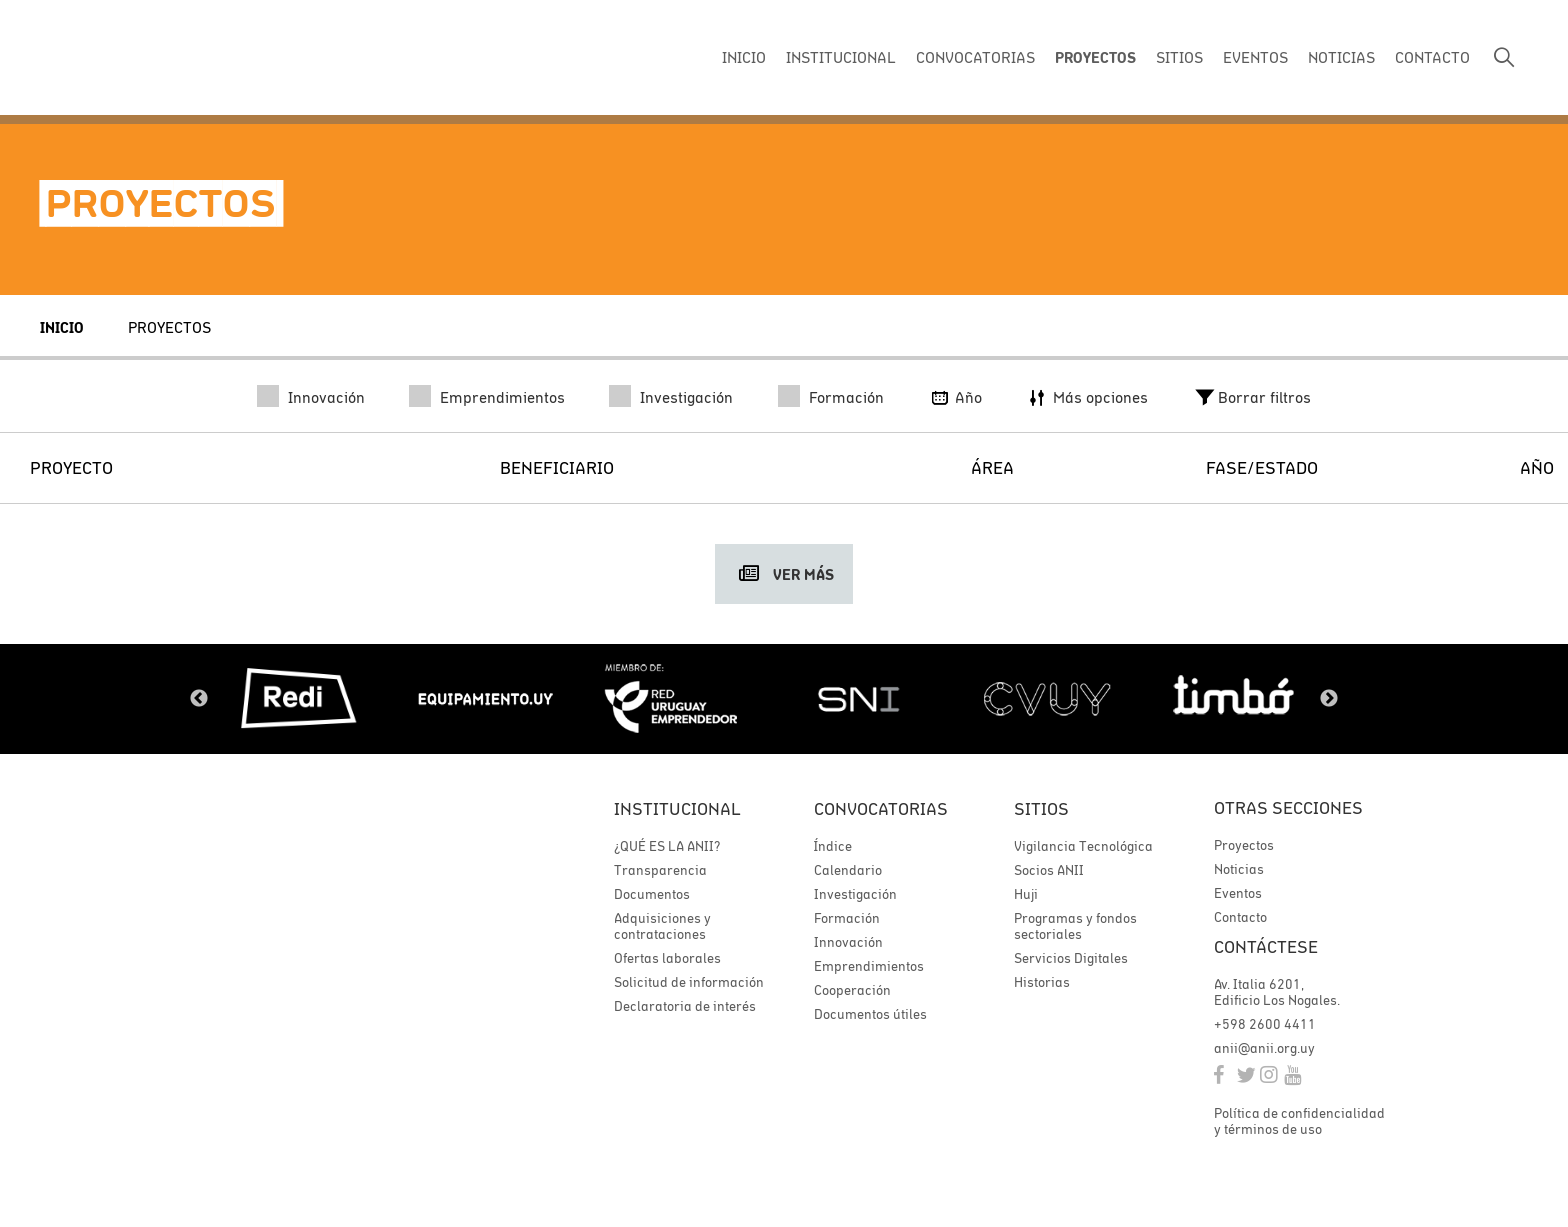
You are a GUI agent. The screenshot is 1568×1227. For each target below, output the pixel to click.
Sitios (1041, 808)
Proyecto (71, 467)
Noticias (1239, 870)
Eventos (1238, 894)
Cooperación (852, 990)
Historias (1042, 982)
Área (992, 467)
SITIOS (1179, 57)
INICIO (744, 57)
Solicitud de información (689, 982)
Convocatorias (881, 808)
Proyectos (169, 327)
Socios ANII (1049, 870)
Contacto (1240, 918)
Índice (833, 846)
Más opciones (1086, 397)
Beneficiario (557, 467)
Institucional (677, 808)
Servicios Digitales (1071, 958)
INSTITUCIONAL (841, 57)
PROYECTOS (1095, 57)
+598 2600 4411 (1265, 1026)
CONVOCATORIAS (975, 57)
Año (954, 397)
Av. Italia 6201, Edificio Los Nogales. (1277, 994)
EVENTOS (1255, 57)
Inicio (62, 327)
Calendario (848, 870)
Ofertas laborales (667, 958)
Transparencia (660, 870)
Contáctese (1266, 948)
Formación (831, 397)
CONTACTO (1432, 57)
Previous (199, 699)
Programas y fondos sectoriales (1075, 926)
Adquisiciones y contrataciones (662, 926)
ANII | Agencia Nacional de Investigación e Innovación (175, 58)
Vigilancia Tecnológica (1083, 846)
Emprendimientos (487, 397)
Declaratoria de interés (685, 1006)
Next (1329, 699)
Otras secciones (1288, 808)
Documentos (652, 894)
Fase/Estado (1262, 467)
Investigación (671, 397)
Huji (1026, 894)
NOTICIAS (1341, 57)
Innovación (311, 397)
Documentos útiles (870, 1014)
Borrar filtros (1251, 397)
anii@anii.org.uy (1264, 1050)
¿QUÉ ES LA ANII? (667, 846)
